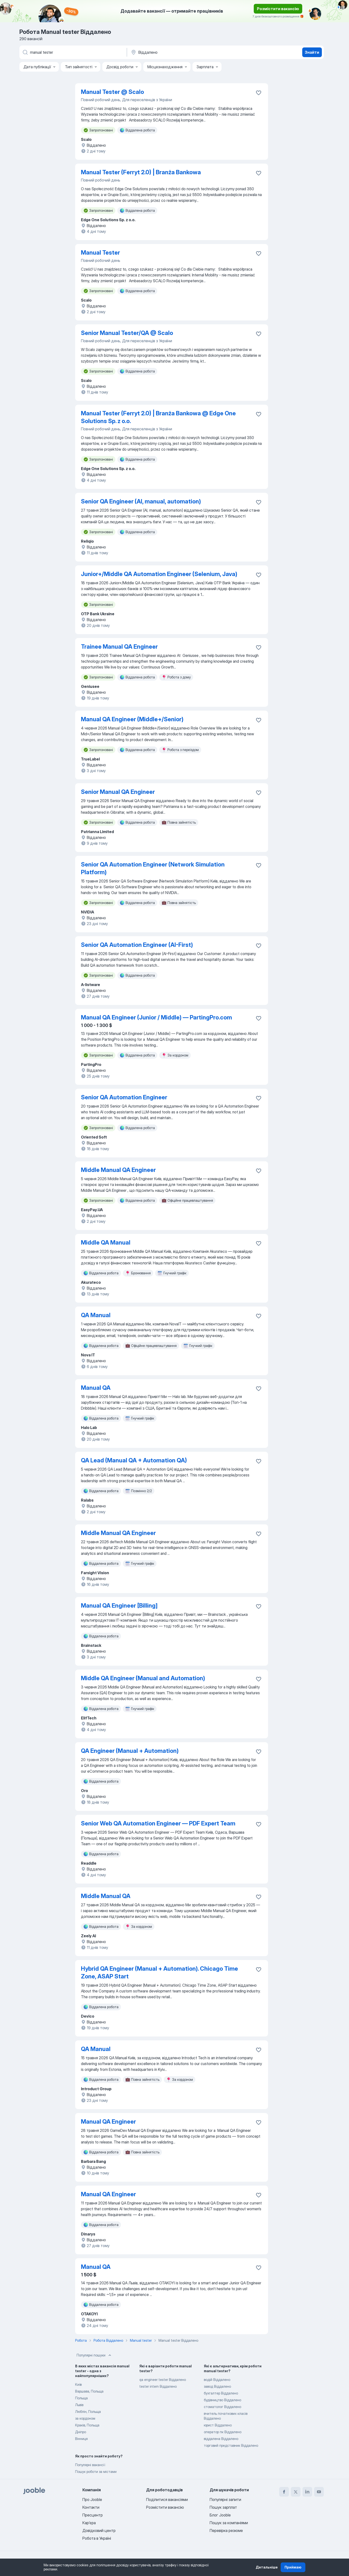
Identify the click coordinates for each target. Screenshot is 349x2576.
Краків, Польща (87, 2425)
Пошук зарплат (223, 2507)
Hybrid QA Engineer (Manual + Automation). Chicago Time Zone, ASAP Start (159, 1972)
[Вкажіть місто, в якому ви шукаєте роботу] (181, 52)
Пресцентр (92, 2515)
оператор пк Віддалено (222, 2432)
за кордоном (85, 2418)
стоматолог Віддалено (222, 2407)
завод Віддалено (217, 2386)
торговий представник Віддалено (231, 2445)
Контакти (90, 2507)
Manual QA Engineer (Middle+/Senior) (132, 719)
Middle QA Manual (105, 1242)
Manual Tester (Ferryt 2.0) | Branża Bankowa (141, 172)
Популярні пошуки (94, 2355)
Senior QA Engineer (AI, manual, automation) (141, 501)
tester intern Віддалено (158, 2386)
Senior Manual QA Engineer (118, 791)
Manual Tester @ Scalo (112, 91)
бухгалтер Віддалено (221, 2393)
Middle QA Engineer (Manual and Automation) (143, 1678)
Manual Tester (100, 252)
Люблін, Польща (88, 2411)
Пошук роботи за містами (96, 2472)
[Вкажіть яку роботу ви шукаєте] (72, 52)
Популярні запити (225, 2499)
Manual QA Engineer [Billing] (119, 1605)
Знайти (312, 52)
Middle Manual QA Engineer (118, 1169)
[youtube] (319, 2492)
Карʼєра (89, 2522)
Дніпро (80, 2432)
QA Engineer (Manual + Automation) (130, 1750)
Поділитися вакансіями (167, 2499)
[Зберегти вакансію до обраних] (259, 93)
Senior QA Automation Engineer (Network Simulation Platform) (153, 868)
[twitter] (296, 2492)
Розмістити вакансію (278, 8)
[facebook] (284, 2492)
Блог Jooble (220, 2515)
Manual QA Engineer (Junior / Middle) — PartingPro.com (156, 1017)
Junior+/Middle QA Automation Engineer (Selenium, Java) (159, 574)
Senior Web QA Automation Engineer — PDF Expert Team (158, 1823)
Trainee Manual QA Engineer (119, 646)
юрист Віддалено (218, 2425)
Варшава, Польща (89, 2391)
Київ (78, 2384)
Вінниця (81, 2439)
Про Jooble (92, 2499)
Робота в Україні (96, 2538)
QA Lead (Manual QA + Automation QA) (134, 1460)
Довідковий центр (99, 2530)
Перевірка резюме (226, 2530)
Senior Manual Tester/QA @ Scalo (127, 332)
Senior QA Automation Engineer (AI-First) (137, 944)
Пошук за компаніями (229, 2522)
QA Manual (96, 1315)
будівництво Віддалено (222, 2400)
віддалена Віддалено (221, 2439)
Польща (81, 2398)
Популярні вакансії (90, 2465)
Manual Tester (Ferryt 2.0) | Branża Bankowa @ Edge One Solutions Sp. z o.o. (158, 417)
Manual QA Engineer (108, 2121)
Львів (79, 2405)
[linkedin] (307, 2492)
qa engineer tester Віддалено (162, 2380)
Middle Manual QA (105, 1896)
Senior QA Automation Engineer (124, 1097)
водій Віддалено (217, 2380)
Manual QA (96, 1387)
